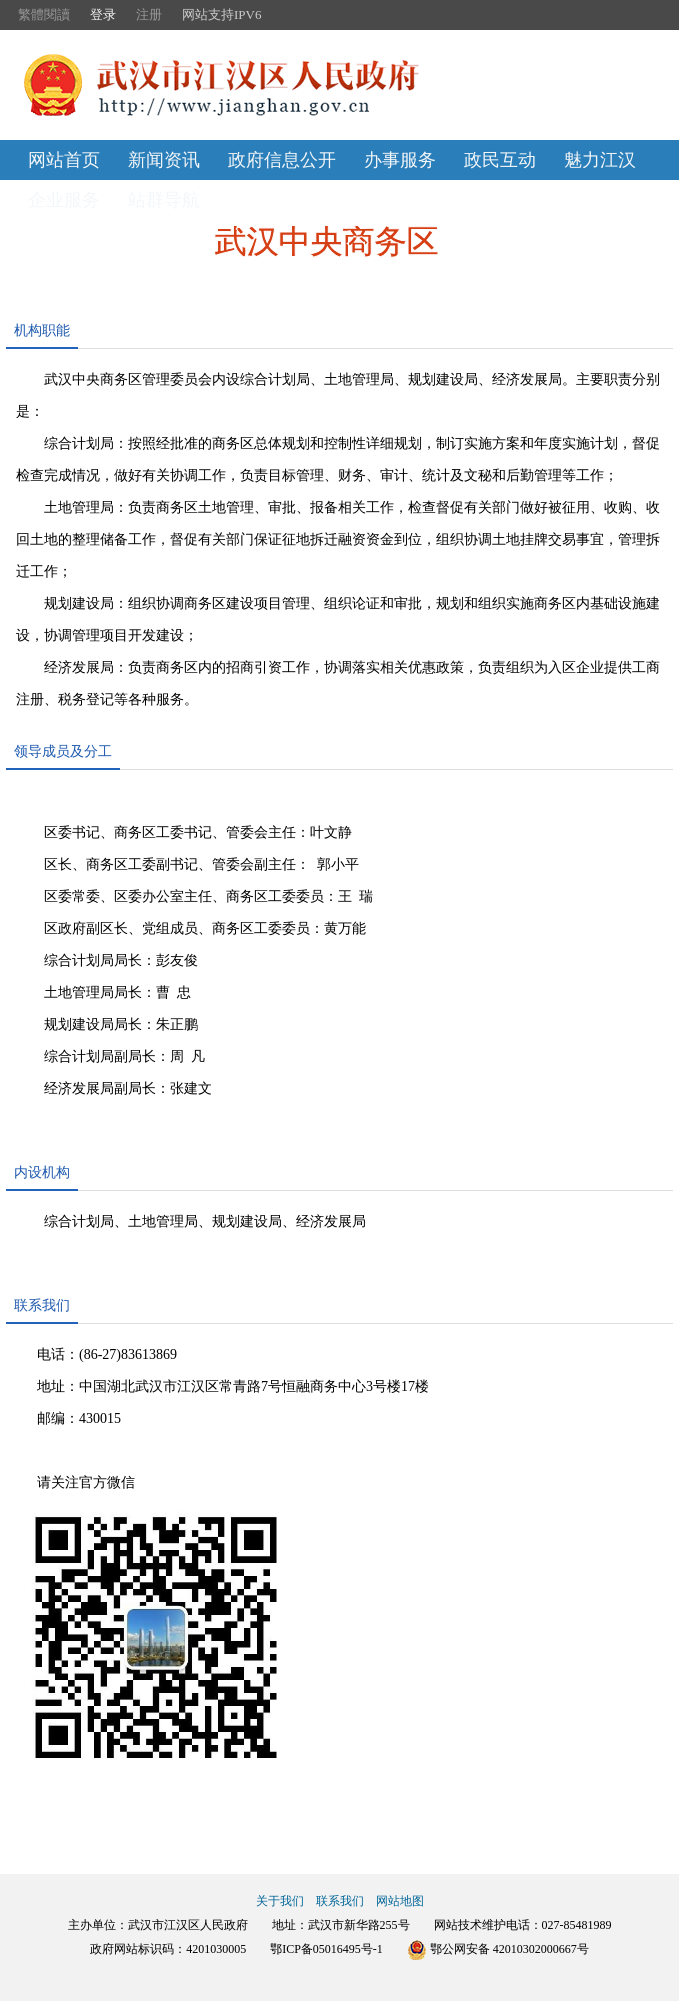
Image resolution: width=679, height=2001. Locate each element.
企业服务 (64, 200)
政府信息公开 (282, 160)
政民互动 (500, 160)
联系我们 (340, 1901)
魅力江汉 (600, 160)
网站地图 (400, 1901)
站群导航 (164, 200)
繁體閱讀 (44, 14)
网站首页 (64, 160)
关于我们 (280, 1901)
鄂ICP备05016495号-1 (326, 1949)
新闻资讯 (164, 160)
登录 (103, 14)
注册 (149, 14)
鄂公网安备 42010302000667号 (498, 1949)
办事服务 (400, 160)
